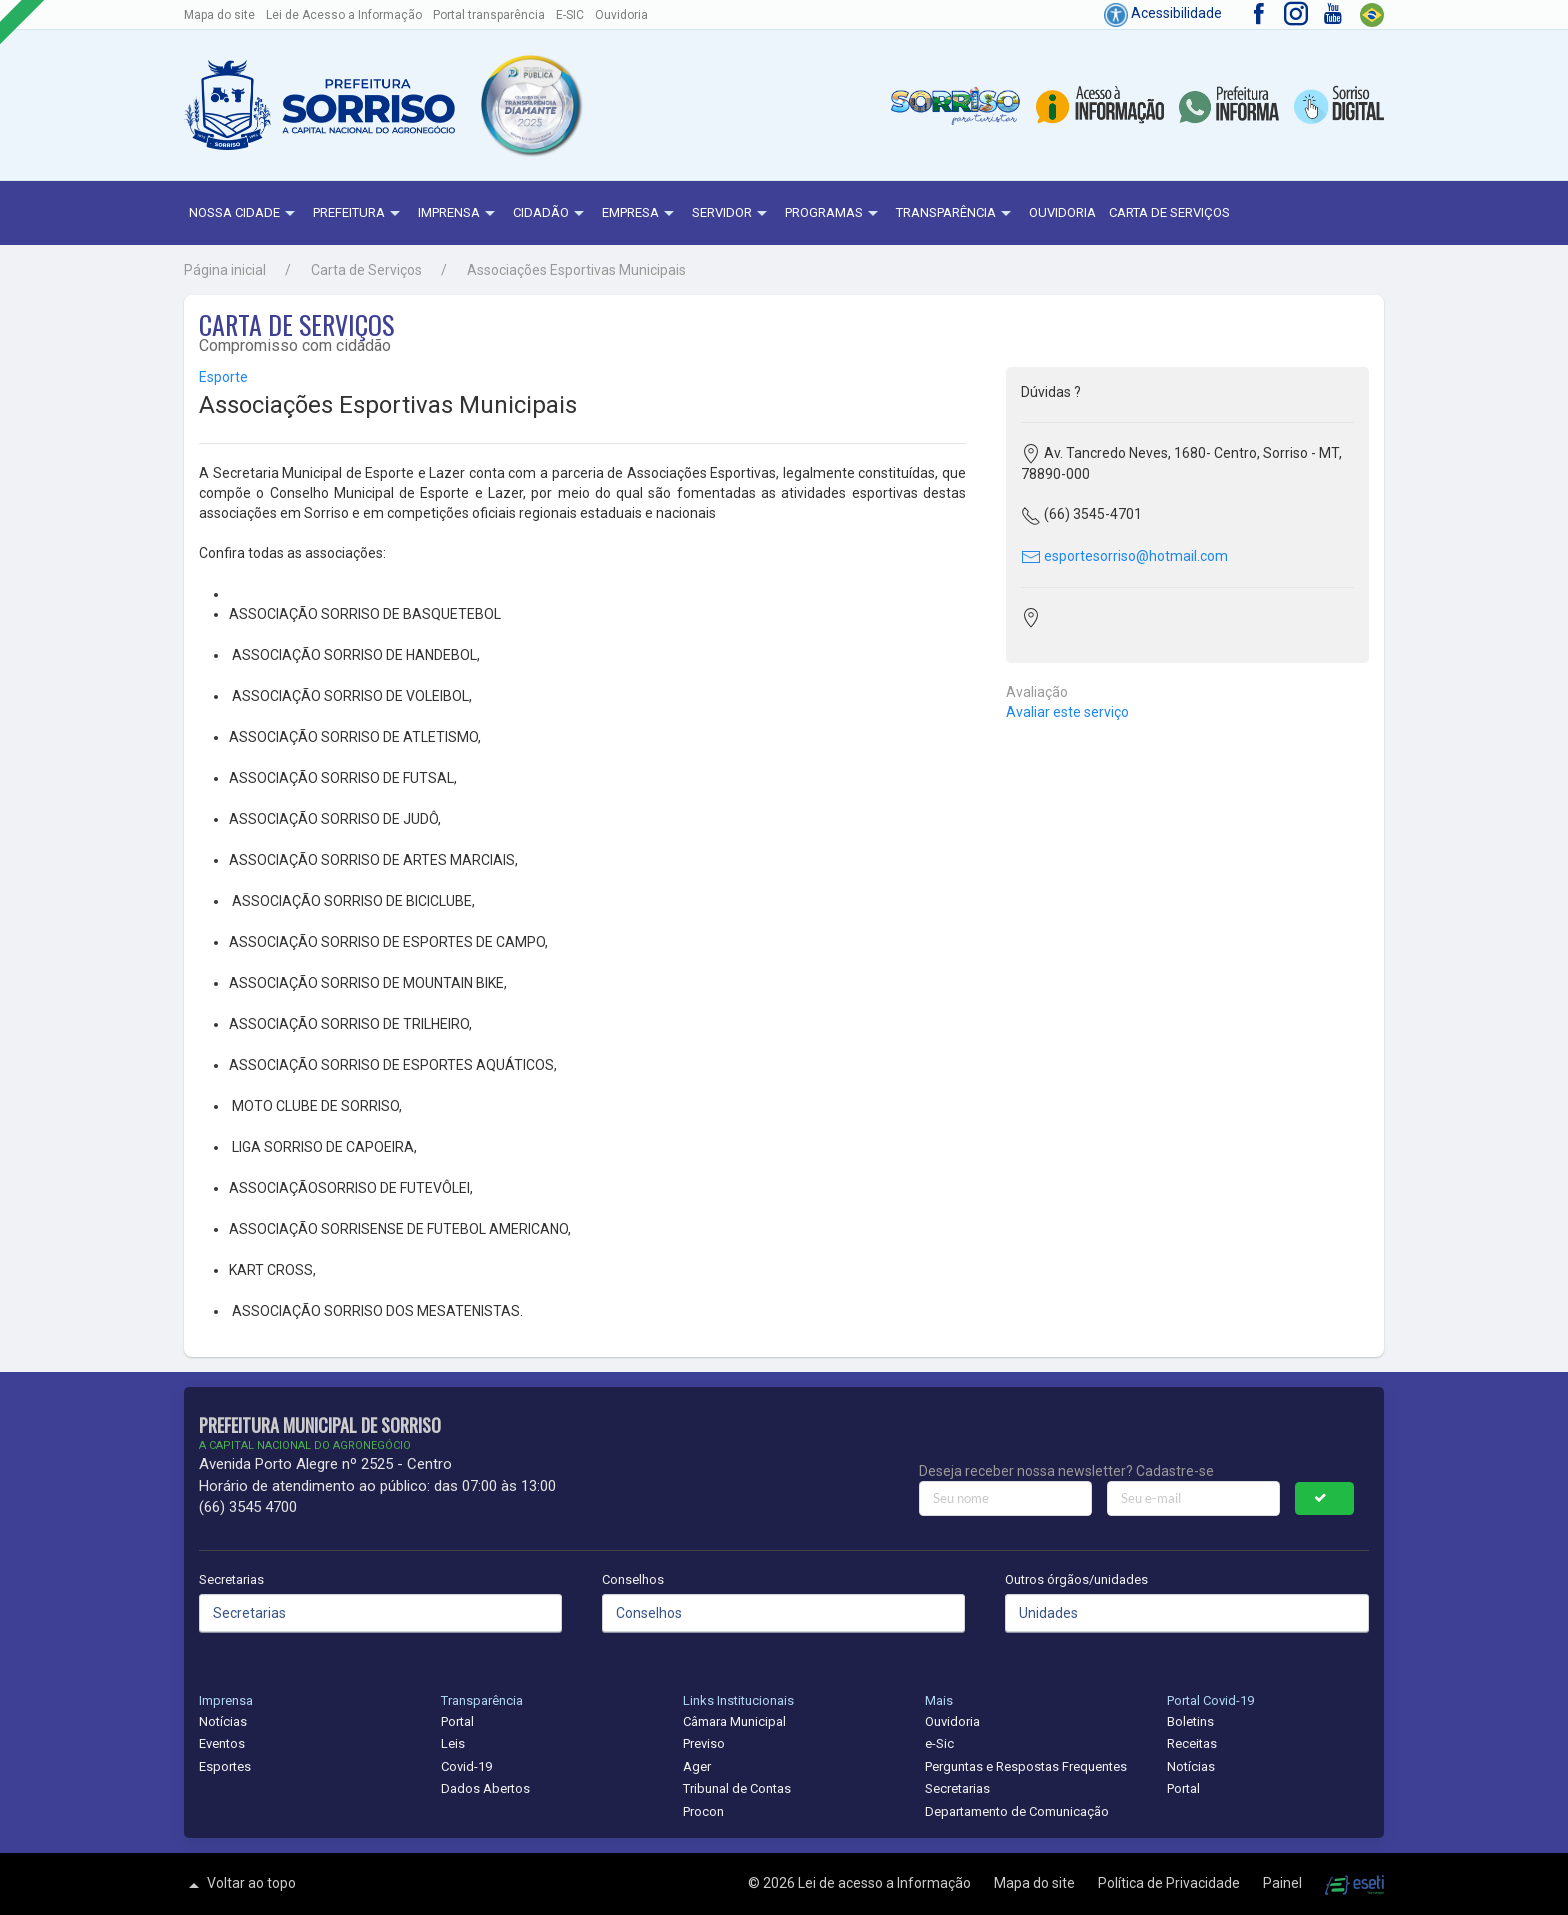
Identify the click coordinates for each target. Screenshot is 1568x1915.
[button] (530, 105)
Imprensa (459, 214)
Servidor (732, 214)
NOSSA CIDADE (244, 214)
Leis (453, 1743)
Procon (703, 1811)
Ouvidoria (621, 15)
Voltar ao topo (240, 1885)
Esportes (225, 1766)
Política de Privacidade (1170, 1883)
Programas (834, 214)
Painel (1284, 1883)
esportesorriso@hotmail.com (1124, 556)
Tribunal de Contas (737, 1788)
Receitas (1192, 1743)
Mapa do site (219, 15)
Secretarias (231, 1579)
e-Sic (939, 1743)
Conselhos (633, 1579)
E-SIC (570, 15)
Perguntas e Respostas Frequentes (1026, 1766)
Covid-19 (466, 1766)
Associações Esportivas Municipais (576, 270)
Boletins (1190, 1721)
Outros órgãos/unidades (1076, 1579)
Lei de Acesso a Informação (344, 15)
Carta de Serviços (1169, 212)
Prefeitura (359, 214)
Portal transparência (489, 15)
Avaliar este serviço (1067, 712)
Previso (704, 1743)
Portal (457, 1721)
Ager (697, 1766)
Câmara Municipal (734, 1721)
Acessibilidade (1163, 13)
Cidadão (551, 214)
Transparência (956, 214)
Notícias (223, 1721)
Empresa (640, 214)
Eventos (222, 1743)
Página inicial (225, 270)
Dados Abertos (485, 1788)
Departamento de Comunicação (1017, 1811)
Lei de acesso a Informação (886, 1883)
